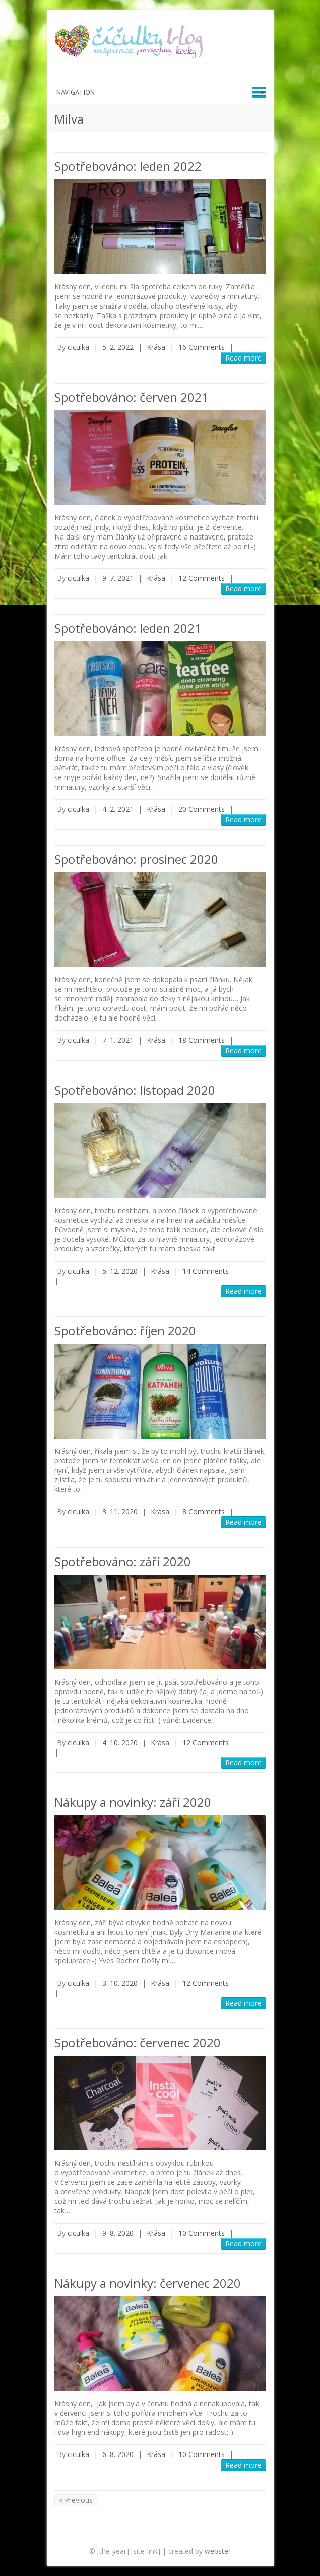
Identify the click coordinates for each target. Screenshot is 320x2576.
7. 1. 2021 (118, 1040)
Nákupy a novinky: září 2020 (132, 1801)
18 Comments (201, 1040)
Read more (243, 358)
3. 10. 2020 (120, 1983)
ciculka (78, 347)
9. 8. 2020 (118, 2233)
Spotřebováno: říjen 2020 (125, 1330)
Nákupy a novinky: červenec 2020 (147, 2282)
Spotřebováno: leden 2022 (128, 166)
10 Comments (201, 2233)
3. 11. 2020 (120, 1511)
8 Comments (203, 1511)
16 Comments (201, 347)
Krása (156, 347)
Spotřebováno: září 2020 (122, 1561)
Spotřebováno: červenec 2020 (137, 2042)
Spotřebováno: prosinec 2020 (136, 859)
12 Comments (201, 578)
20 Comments (201, 809)
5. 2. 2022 (118, 347)
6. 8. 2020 (118, 2454)
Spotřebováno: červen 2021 (131, 397)
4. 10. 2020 (120, 1742)
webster (218, 2551)
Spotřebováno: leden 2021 (128, 628)
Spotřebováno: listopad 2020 (134, 1090)
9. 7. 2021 (118, 578)
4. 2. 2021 (118, 809)
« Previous (76, 2500)
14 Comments (205, 1271)
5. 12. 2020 (120, 1271)
